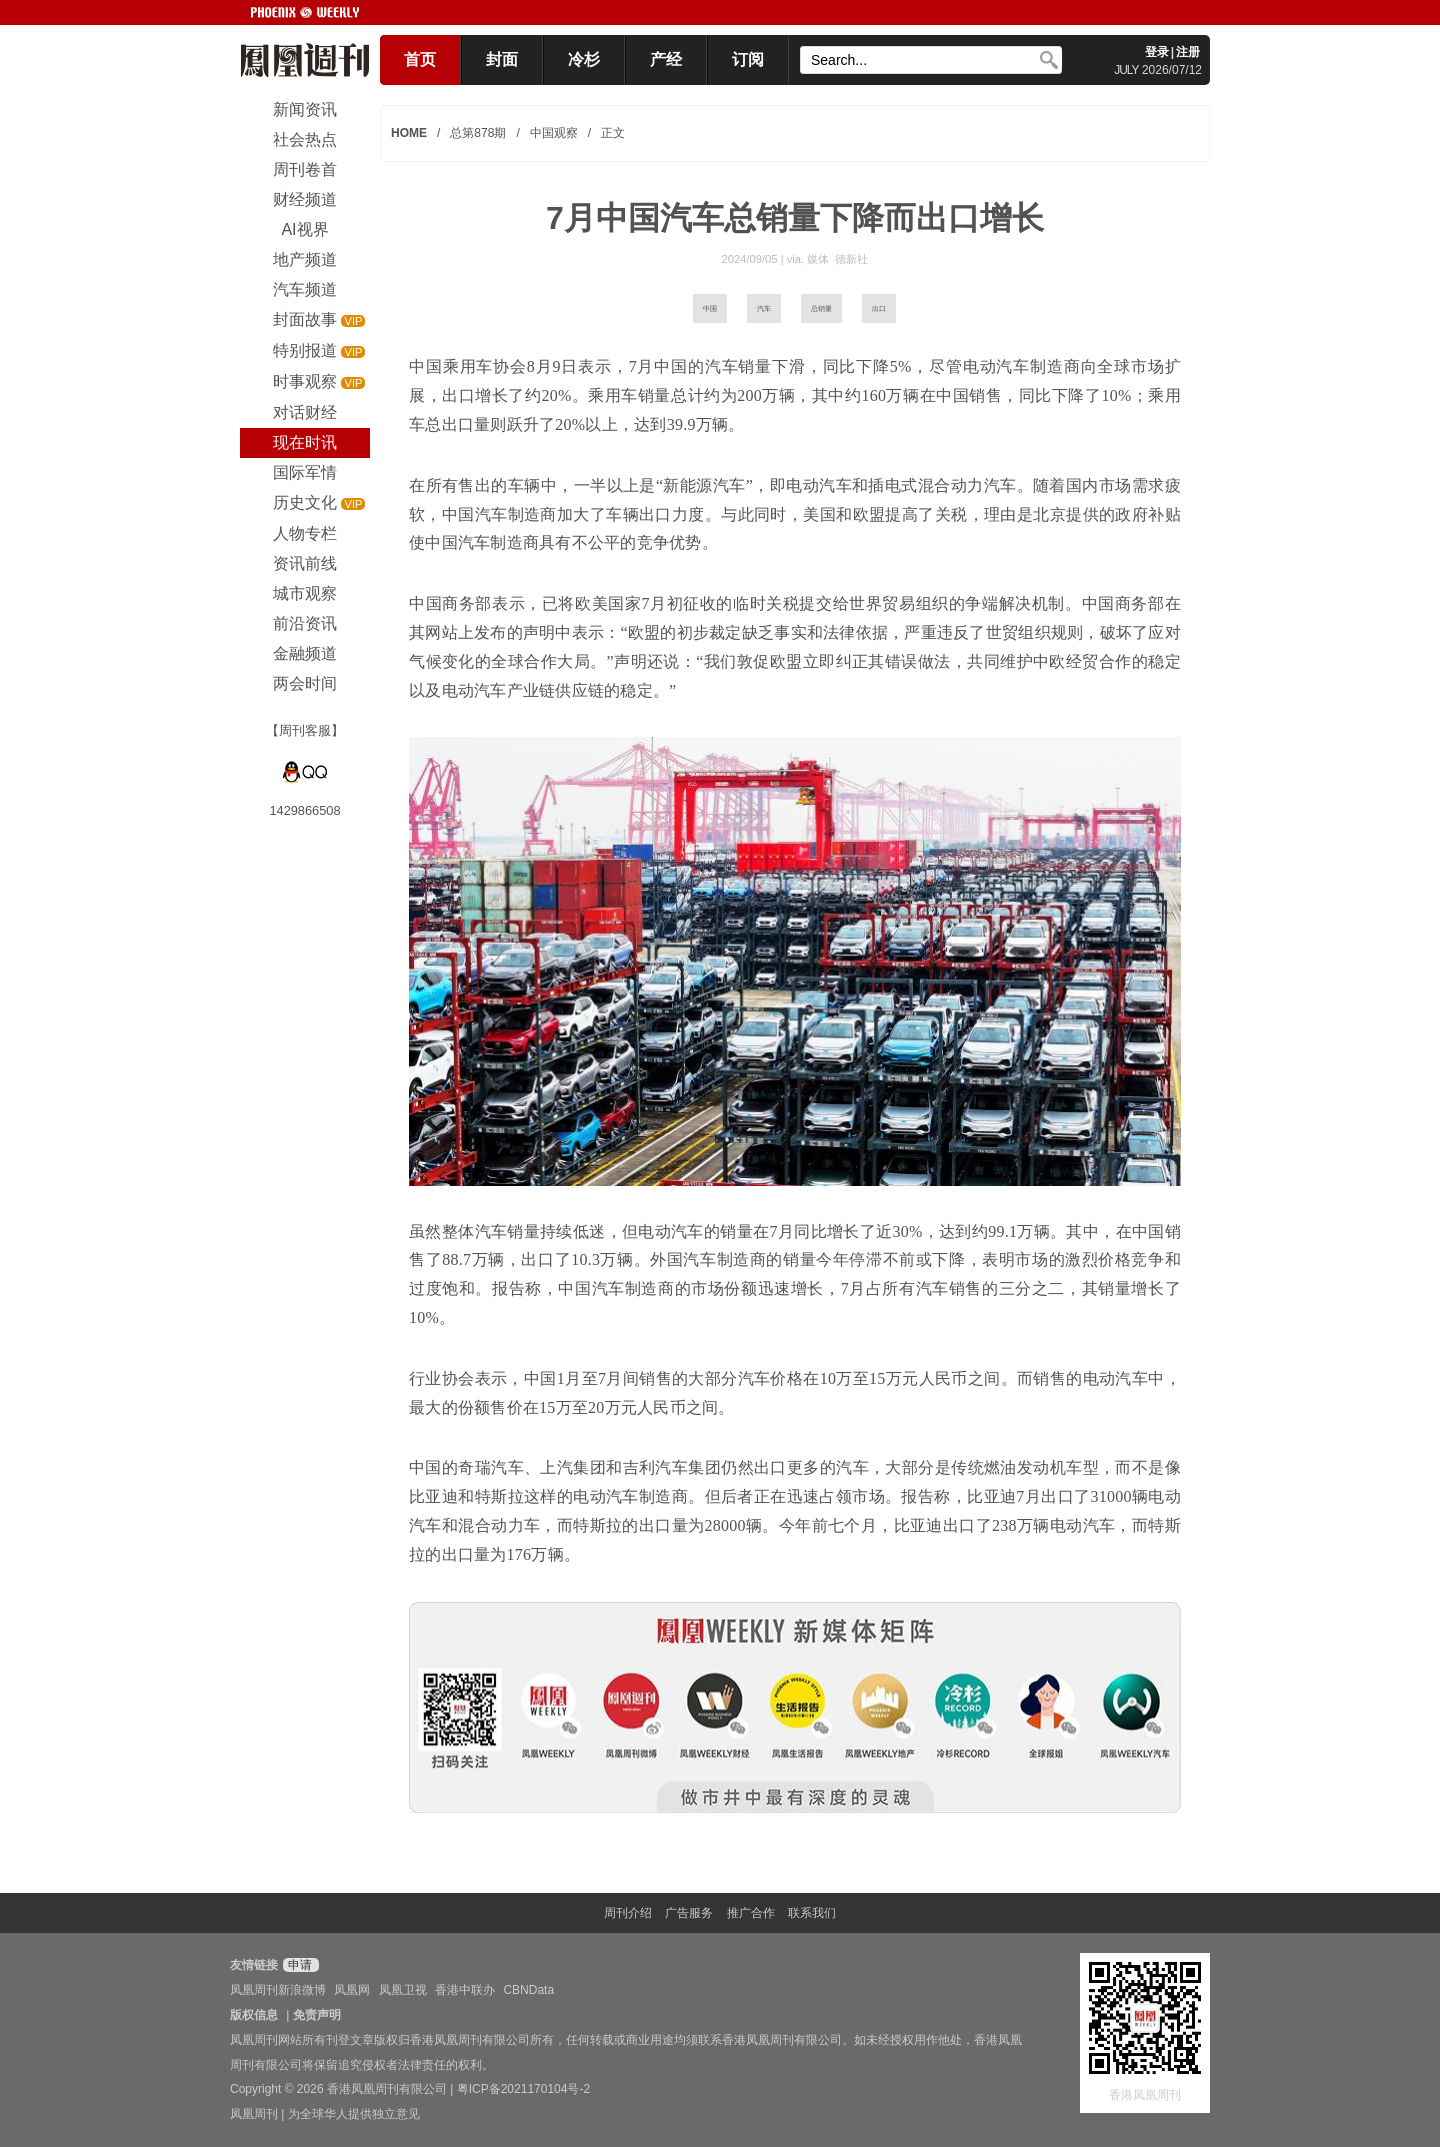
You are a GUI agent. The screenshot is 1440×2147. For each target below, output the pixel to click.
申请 (298, 1965)
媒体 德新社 (837, 259)
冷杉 (584, 59)
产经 (666, 59)
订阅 (748, 59)
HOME (409, 133)
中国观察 (554, 133)
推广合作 (751, 1913)
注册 (1188, 52)
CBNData (528, 1990)
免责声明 (317, 2015)
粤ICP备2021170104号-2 (523, 2089)
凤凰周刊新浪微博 (278, 1990)
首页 (420, 59)
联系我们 (812, 1913)
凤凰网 (352, 1990)
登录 (1157, 52)
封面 (502, 59)
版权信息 (254, 2015)
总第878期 (478, 133)
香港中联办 (465, 1990)
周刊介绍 (628, 1913)
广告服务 (689, 1913)
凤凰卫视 (403, 1990)
